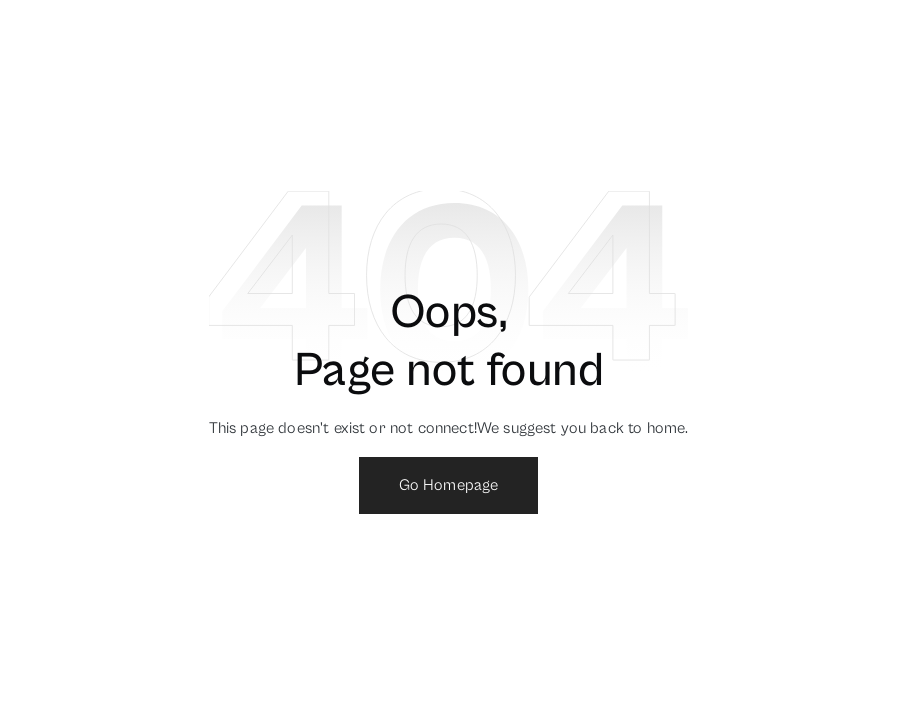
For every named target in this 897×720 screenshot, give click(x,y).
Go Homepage (449, 485)
